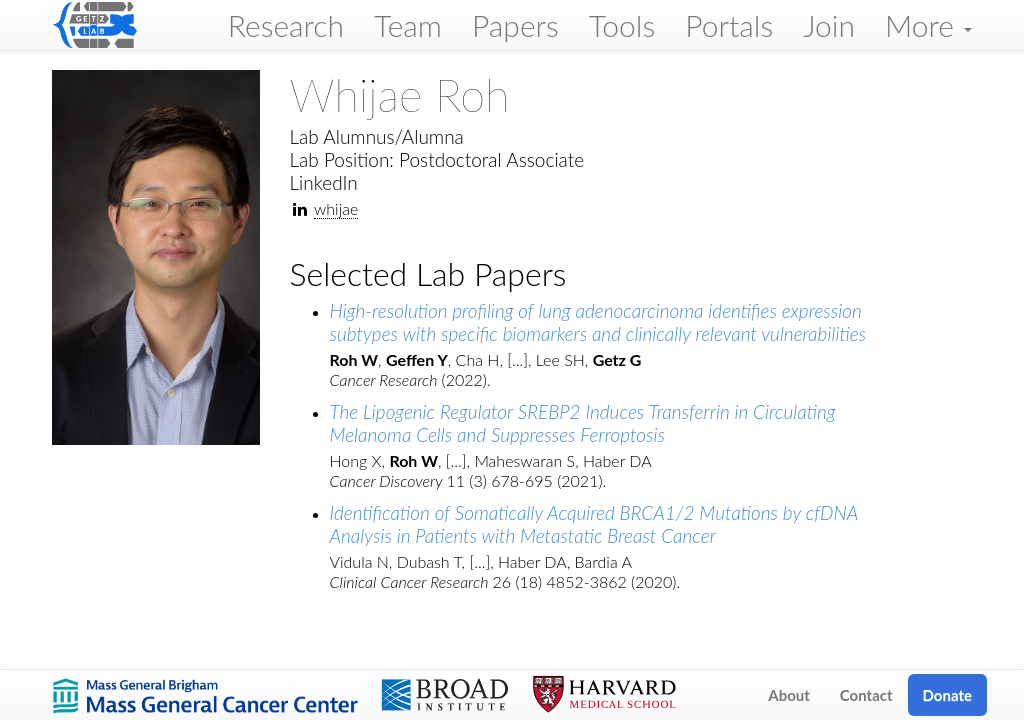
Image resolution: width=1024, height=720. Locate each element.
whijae (336, 208)
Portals (729, 25)
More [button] (928, 25)
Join (829, 25)
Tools (622, 25)
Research (286, 25)
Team (408, 25)
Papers (515, 25)
